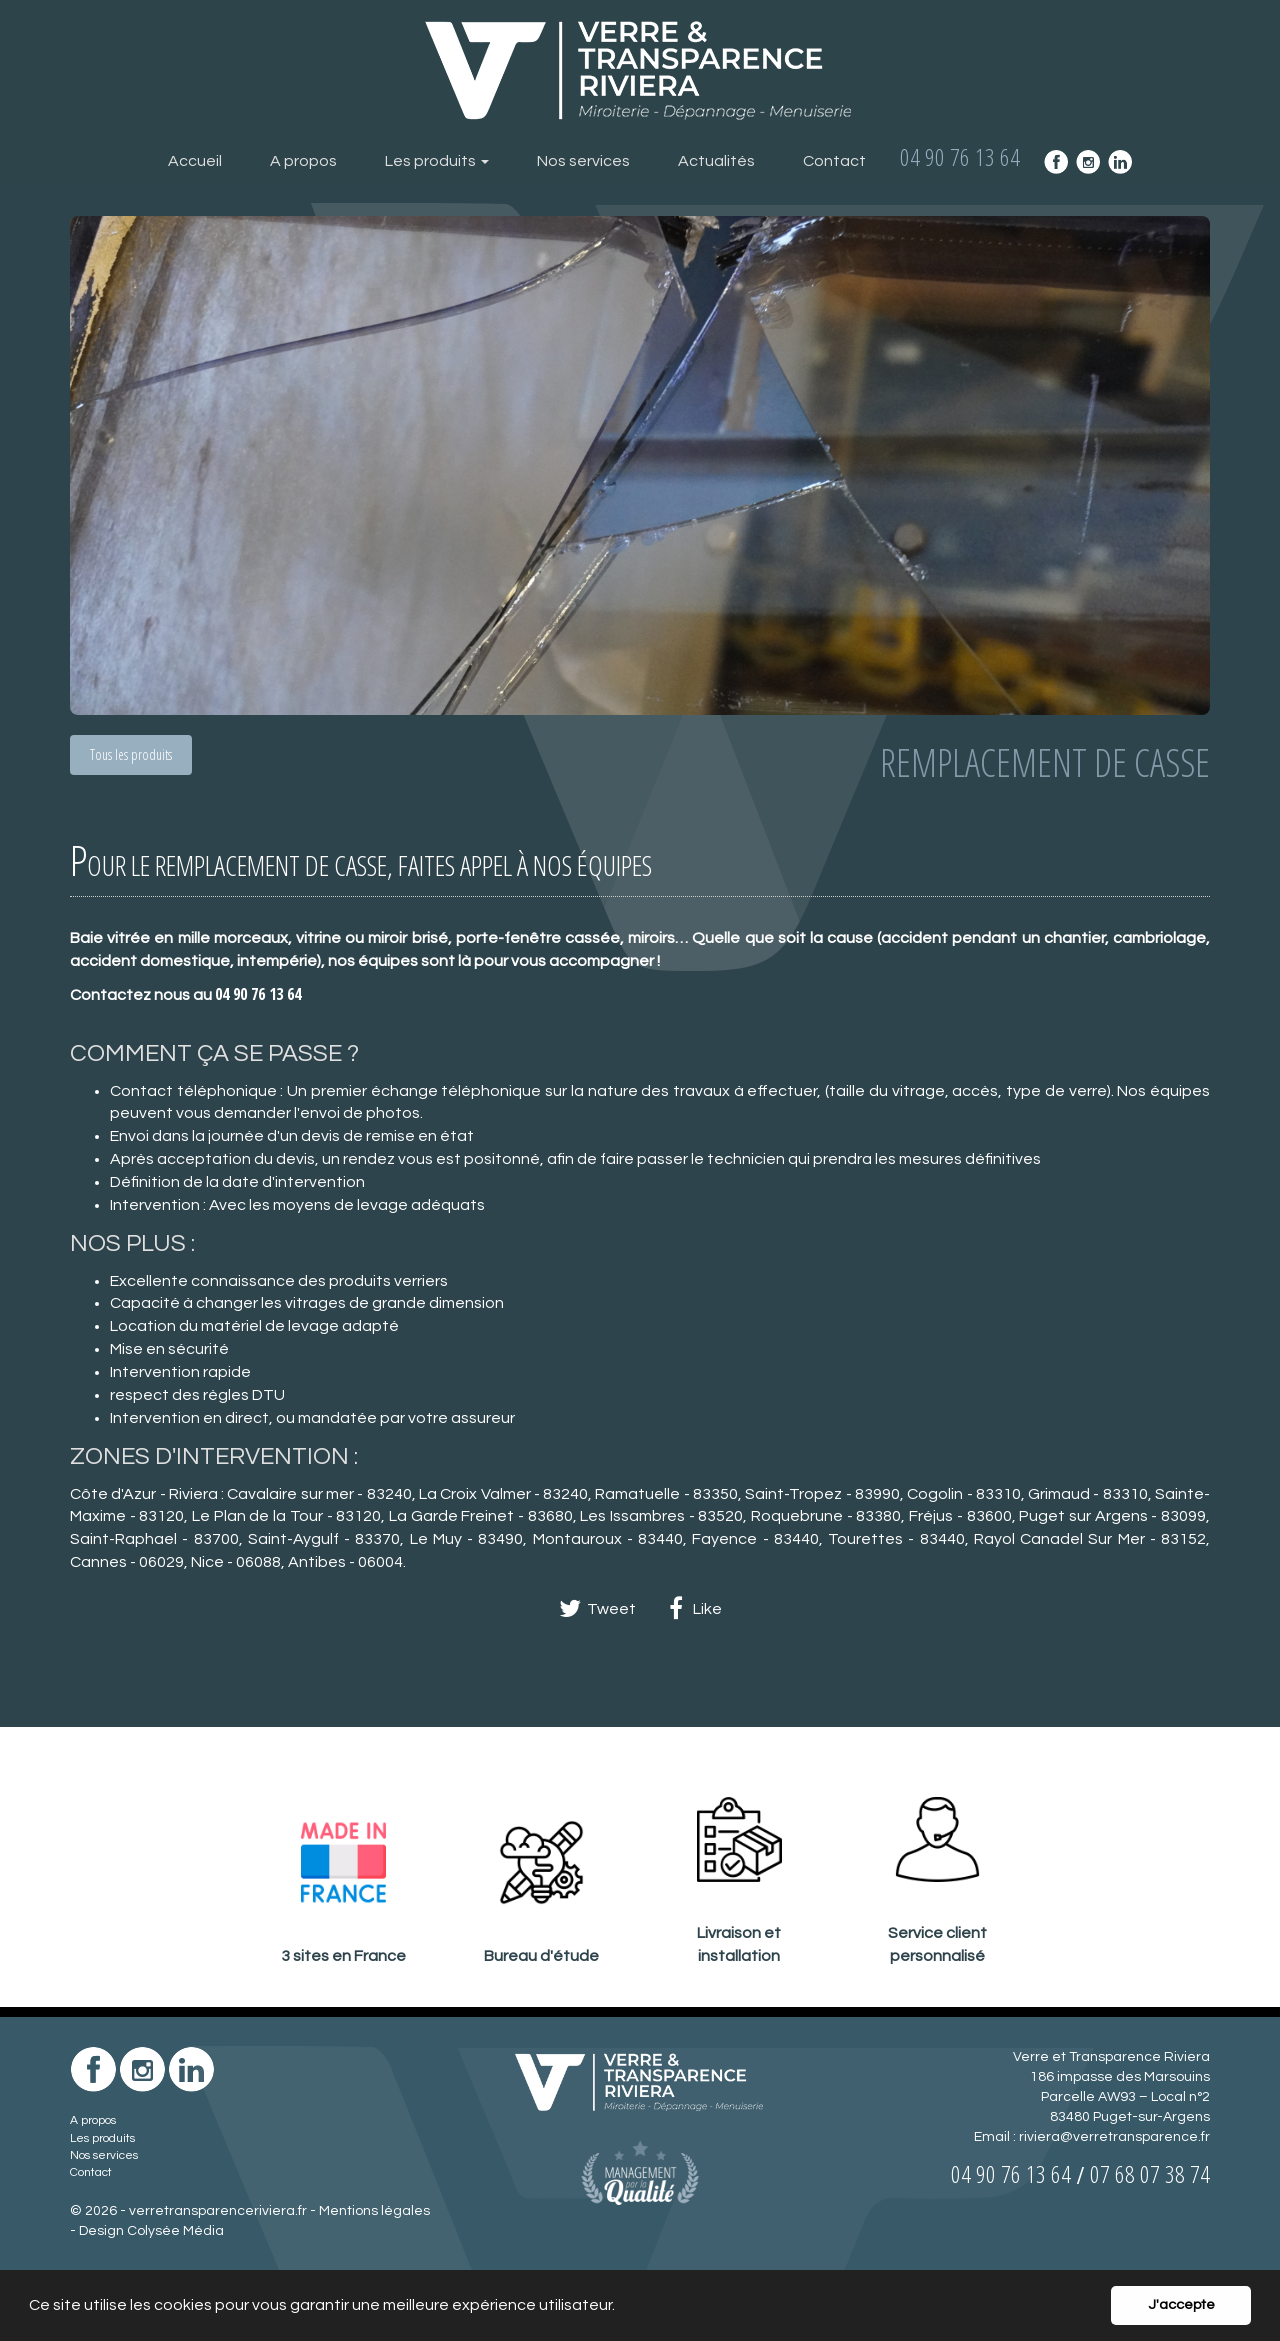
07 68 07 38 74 (1150, 2173)
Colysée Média (175, 2231)
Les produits (102, 2138)
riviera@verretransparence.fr (1114, 2137)
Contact (834, 161)
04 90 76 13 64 (258, 994)
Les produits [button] (437, 161)
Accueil (195, 161)
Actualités (716, 161)
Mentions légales (374, 2211)
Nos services (583, 161)
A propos (303, 161)
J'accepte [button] (1181, 2304)
